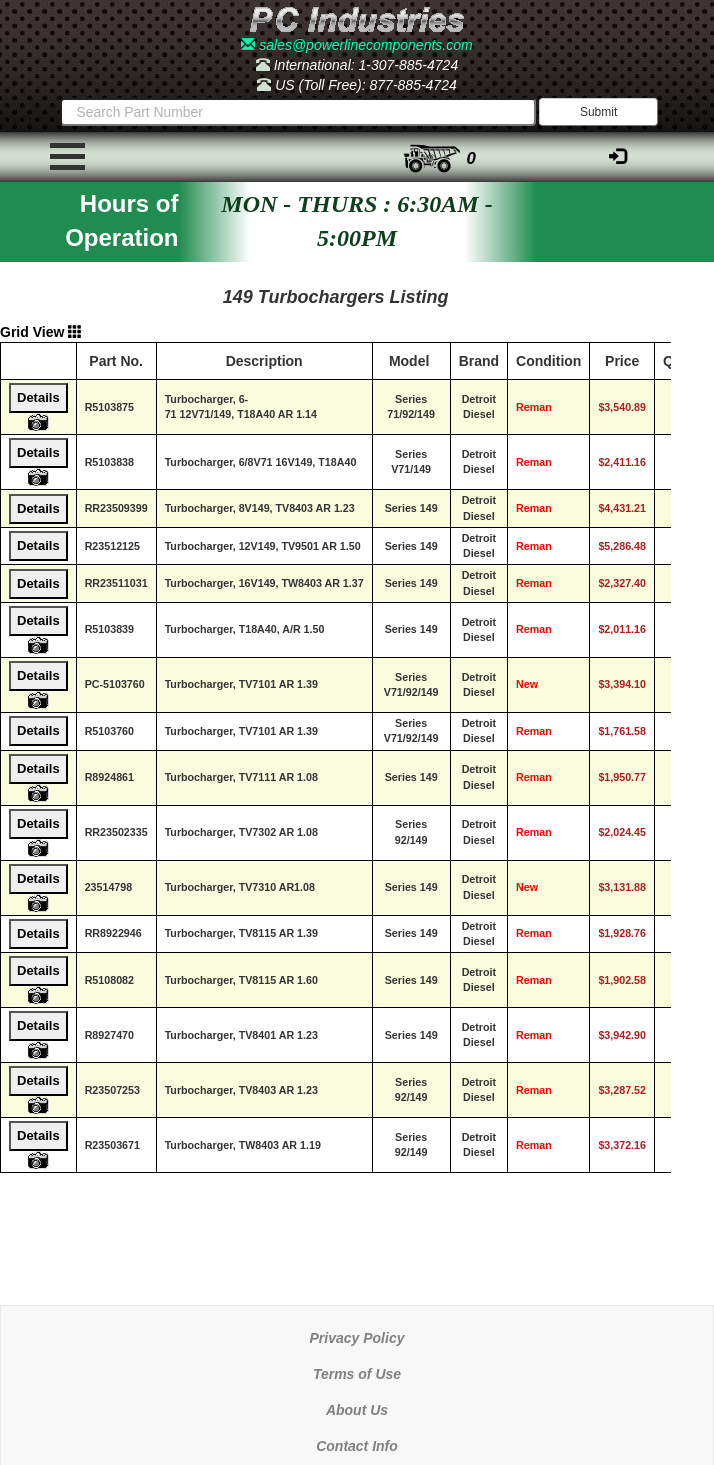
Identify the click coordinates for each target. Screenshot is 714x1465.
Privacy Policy (357, 1338)
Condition (548, 361)
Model (409, 361)
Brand (479, 361)
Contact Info (357, 1446)
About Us (357, 1410)
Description (264, 361)
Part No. (116, 361)
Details (38, 397)
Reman (534, 407)
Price (622, 361)
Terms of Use (357, 1374)
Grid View (41, 332)
